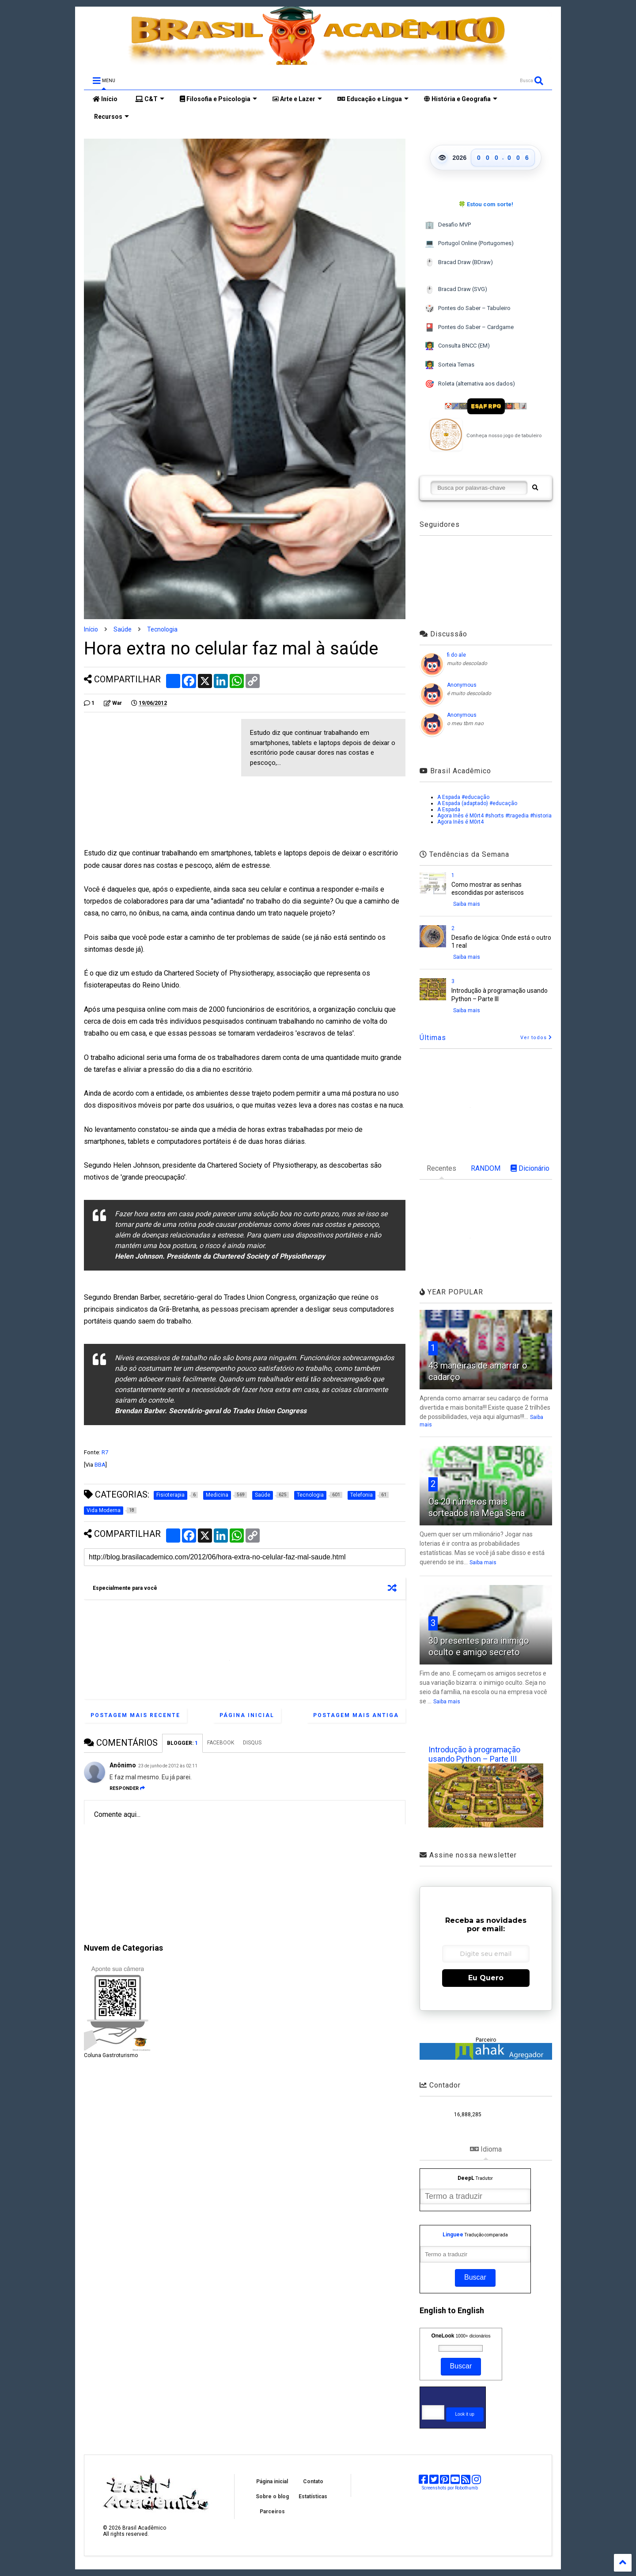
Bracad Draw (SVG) (456, 289)
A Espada (448, 809)
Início (105, 98)
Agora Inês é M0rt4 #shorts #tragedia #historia (494, 816)
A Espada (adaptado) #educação (477, 803)
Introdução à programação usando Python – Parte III (474, 1754)
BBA (100, 1464)
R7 (105, 1452)
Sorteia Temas (449, 365)
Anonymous (462, 685)
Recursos (111, 116)
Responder (127, 1788)
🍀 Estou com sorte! (485, 204)
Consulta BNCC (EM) (457, 346)
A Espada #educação (463, 797)
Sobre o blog (272, 2496)
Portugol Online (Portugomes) (469, 243)
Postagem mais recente (135, 1715)
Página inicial (247, 1715)
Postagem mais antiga (356, 1715)
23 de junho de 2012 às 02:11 (167, 1765)
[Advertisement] (158, 781)
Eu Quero (486, 1978)
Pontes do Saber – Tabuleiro (468, 308)
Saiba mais (466, 904)
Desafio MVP (448, 225)
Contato (313, 2481)
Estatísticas (313, 2496)
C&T (149, 98)
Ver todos (536, 1037)
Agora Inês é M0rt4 (460, 822)
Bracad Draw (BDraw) (459, 262)
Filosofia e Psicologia (218, 98)
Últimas (433, 1037)
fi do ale (456, 655)
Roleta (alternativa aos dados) (470, 384)
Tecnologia (162, 629)
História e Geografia (460, 98)
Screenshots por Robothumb (450, 2487)
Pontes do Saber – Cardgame (469, 327)
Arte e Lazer (297, 98)
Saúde (123, 629)
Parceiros (272, 2511)
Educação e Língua (373, 98)
